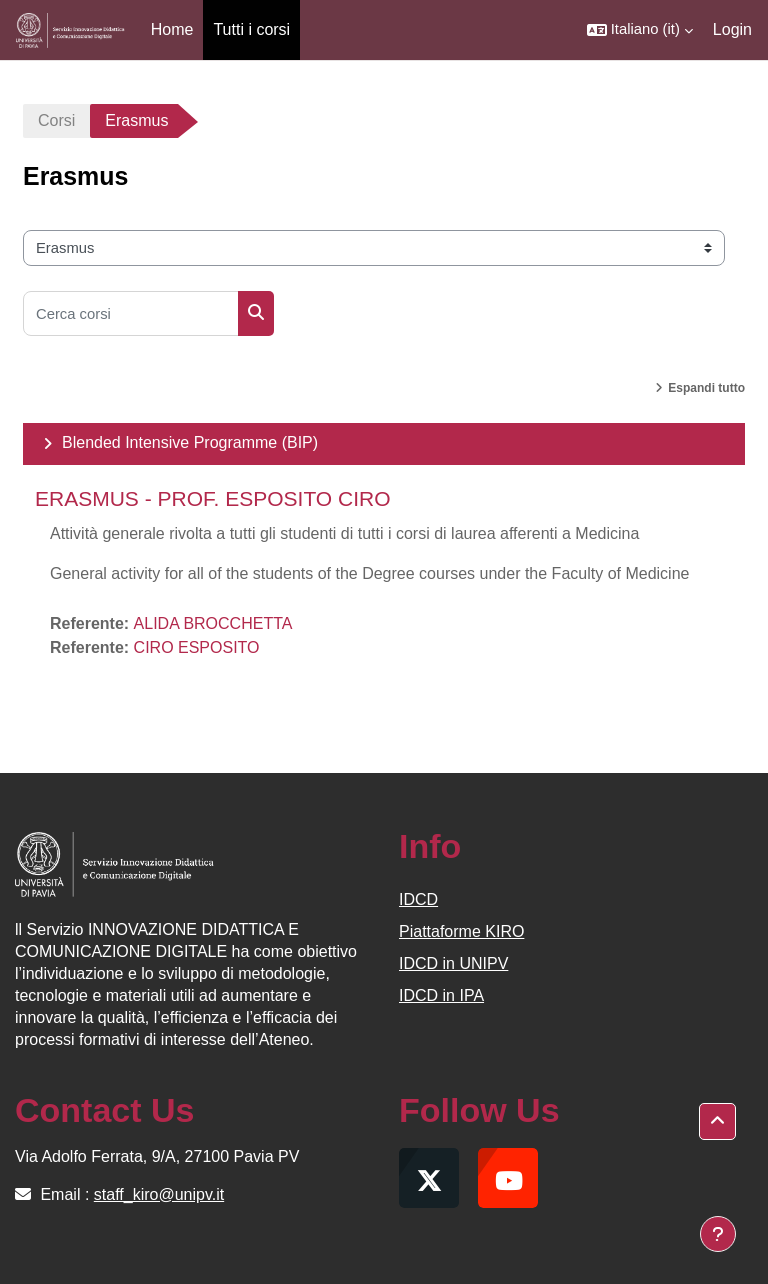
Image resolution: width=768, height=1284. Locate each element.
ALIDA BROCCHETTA (213, 623)
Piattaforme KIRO (461, 931)
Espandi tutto (706, 388)
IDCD (418, 899)
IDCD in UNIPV (453, 963)
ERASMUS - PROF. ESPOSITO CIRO (213, 498)
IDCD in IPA (441, 995)
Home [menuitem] (172, 29)
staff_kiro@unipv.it (159, 1194)
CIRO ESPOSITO (197, 647)
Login (732, 29)
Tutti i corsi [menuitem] (251, 29)
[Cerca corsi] (131, 313)
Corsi (56, 120)
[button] (640, 30)
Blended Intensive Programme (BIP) (190, 442)
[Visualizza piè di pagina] (718, 1234)
